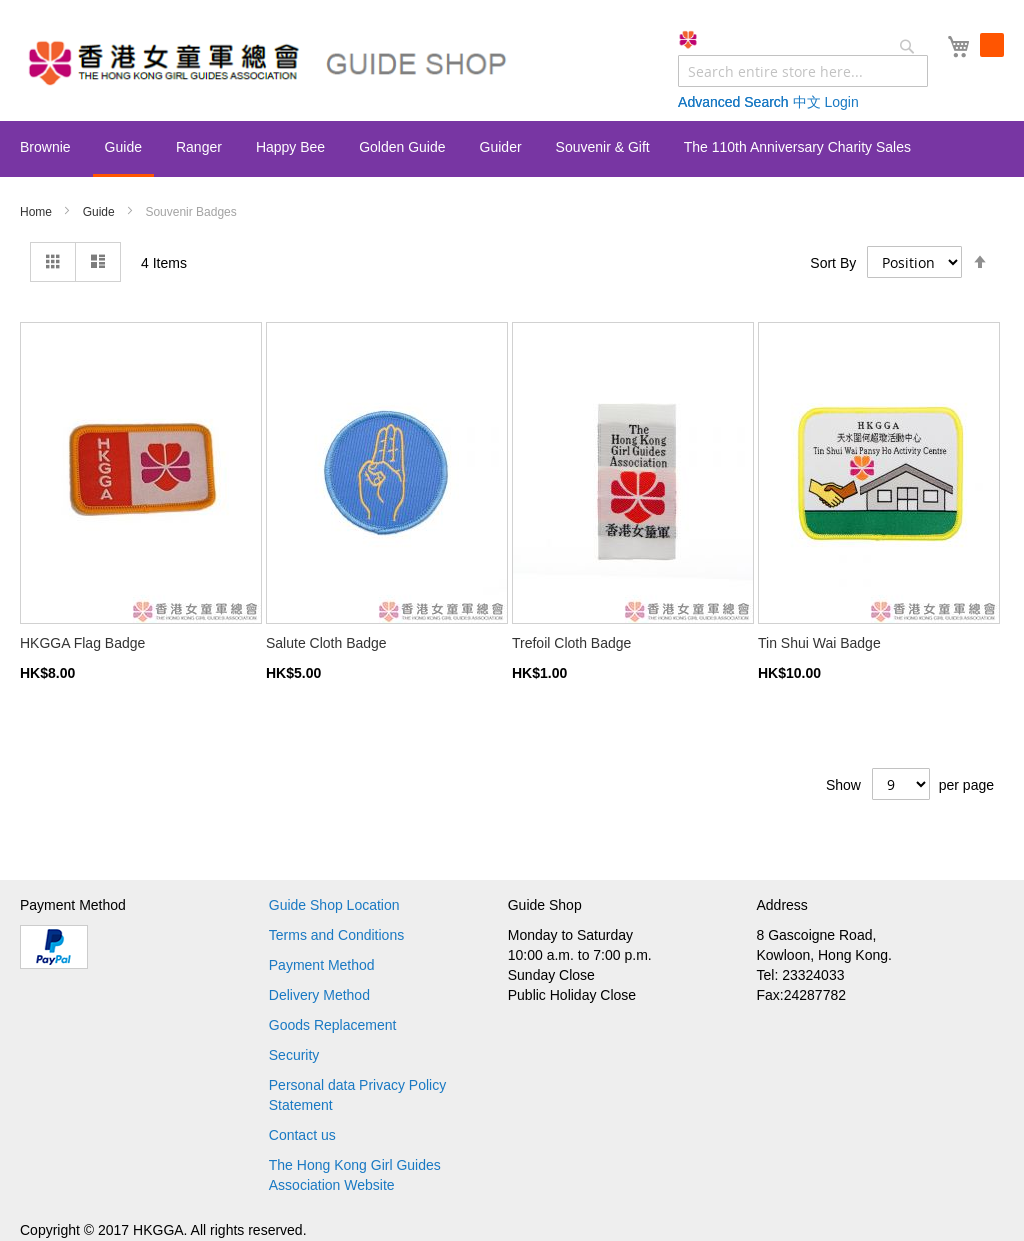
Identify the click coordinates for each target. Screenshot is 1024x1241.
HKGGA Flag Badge (82, 643)
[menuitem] (45, 147)
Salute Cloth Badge (326, 643)
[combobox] (803, 71)
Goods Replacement (333, 1025)
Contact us (302, 1135)
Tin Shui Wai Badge (819, 643)
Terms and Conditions (336, 935)
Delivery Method (319, 995)
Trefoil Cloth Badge (571, 643)
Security (294, 1055)
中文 (807, 102)
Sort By (833, 262)
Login (841, 102)
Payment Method (322, 965)
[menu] (512, 149)
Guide (100, 212)
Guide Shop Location (334, 905)
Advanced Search (733, 102)
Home (37, 212)
